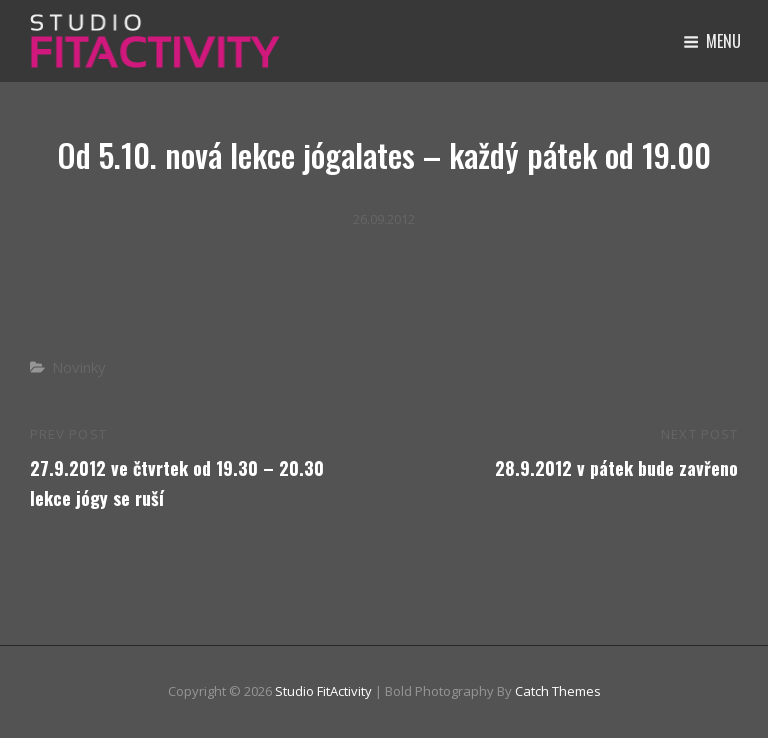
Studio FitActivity (323, 691)
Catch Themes (558, 691)
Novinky (79, 367)
